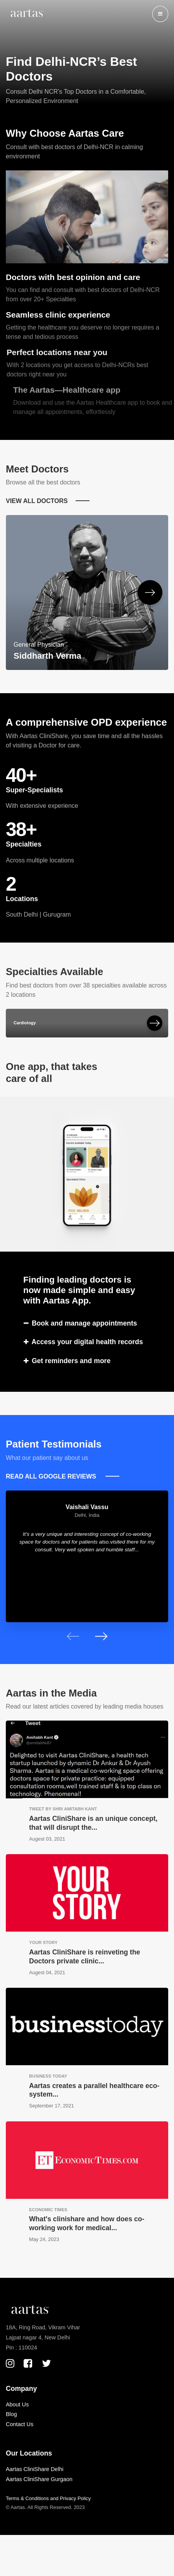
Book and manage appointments (80, 1323)
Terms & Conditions (27, 2498)
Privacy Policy (75, 2498)
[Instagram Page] (10, 2363)
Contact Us (19, 2424)
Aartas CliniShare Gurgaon (39, 2479)
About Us (17, 2404)
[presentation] (73, 1636)
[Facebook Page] (28, 2363)
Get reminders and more (67, 1361)
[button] (160, 14)
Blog (11, 2414)
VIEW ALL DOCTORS (37, 501)
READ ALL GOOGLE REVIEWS (52, 1476)
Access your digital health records (83, 1342)
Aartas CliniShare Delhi (35, 2469)
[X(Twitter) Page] (46, 2363)
